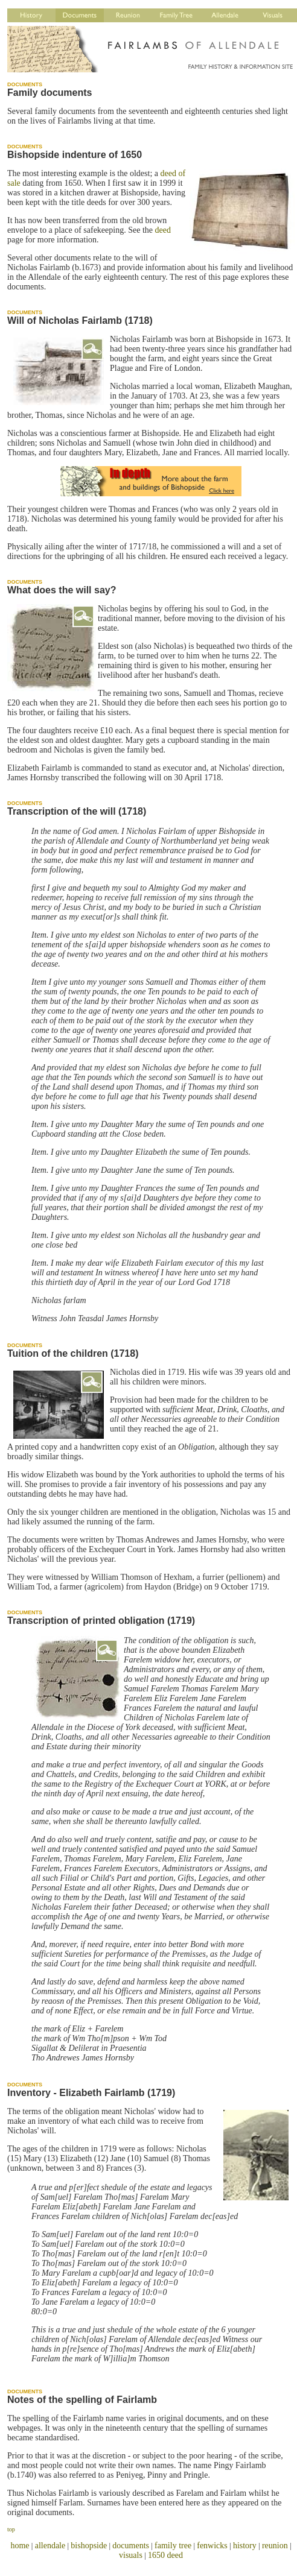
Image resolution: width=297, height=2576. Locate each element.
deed (163, 230)
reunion (275, 2545)
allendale (50, 2545)
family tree (173, 2545)
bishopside (89, 2545)
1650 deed (165, 2555)
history (245, 2545)
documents (130, 2545)
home (19, 2545)
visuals (130, 2555)
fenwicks (212, 2545)
